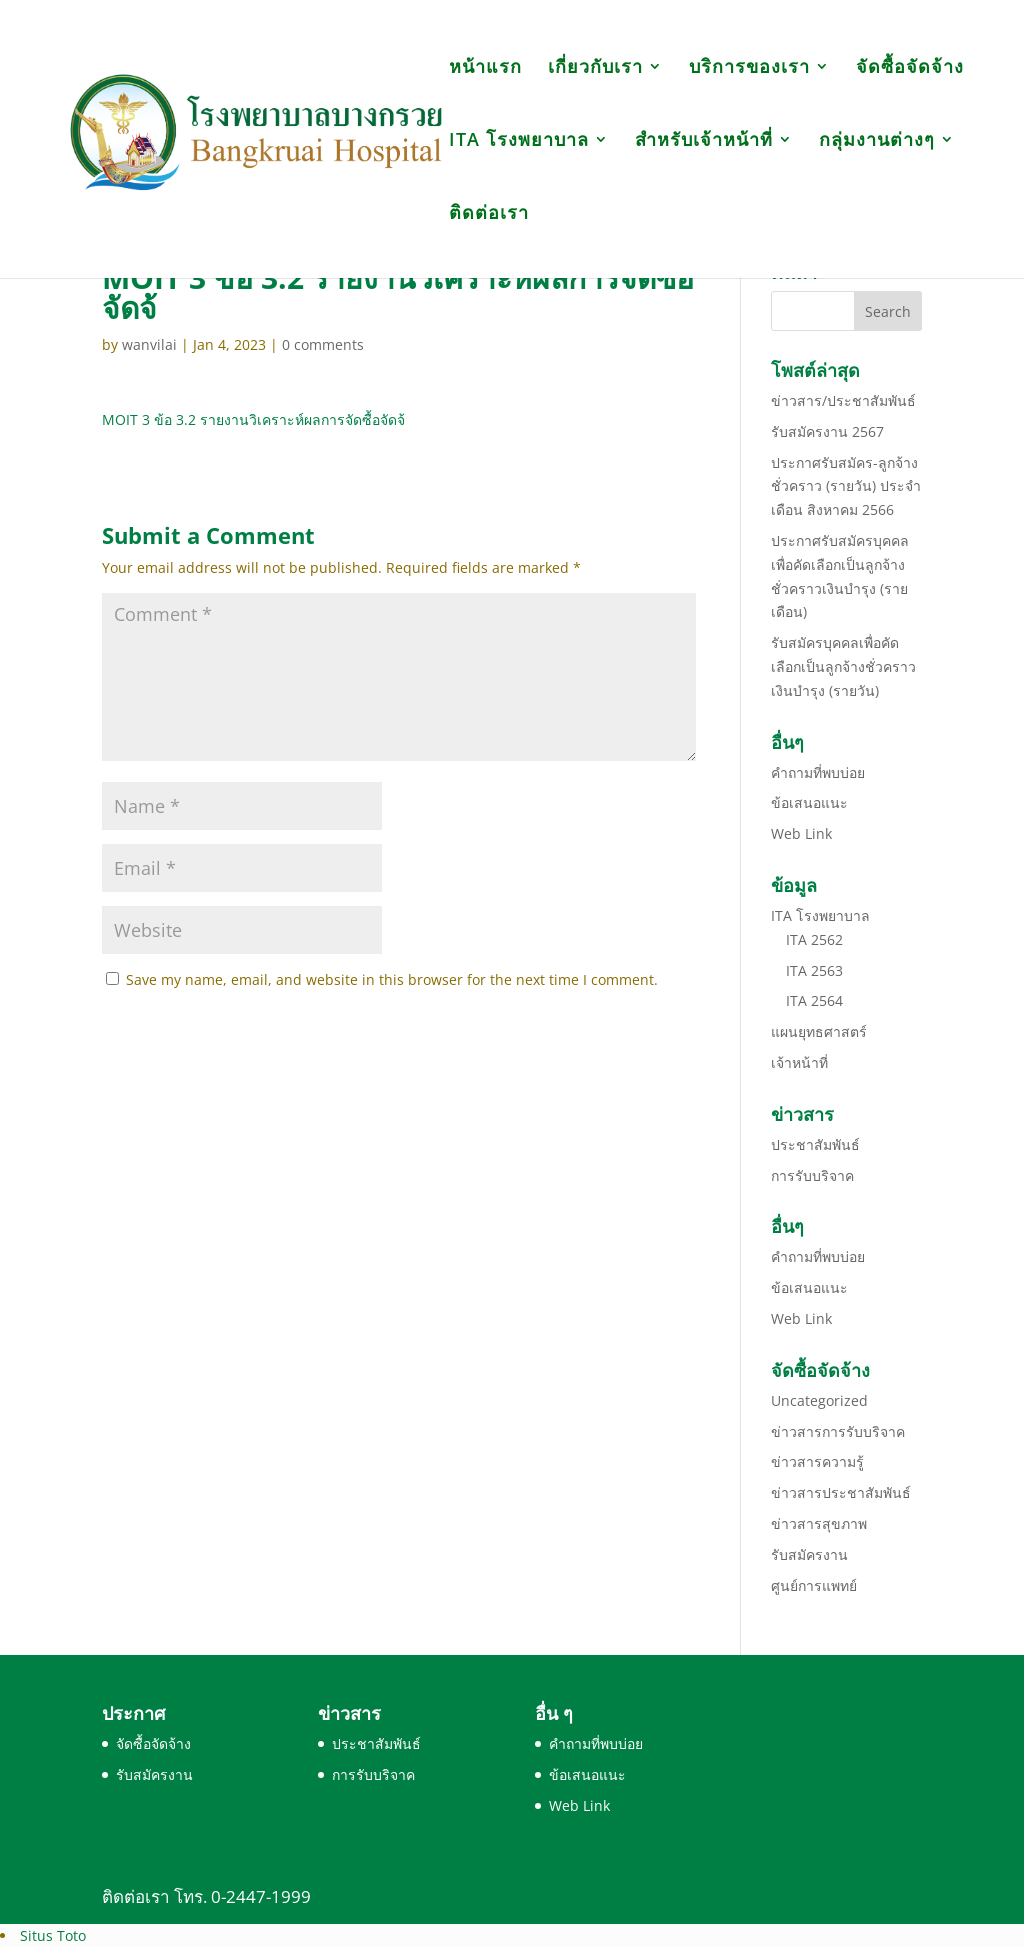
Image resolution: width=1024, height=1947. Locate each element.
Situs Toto (53, 1935)
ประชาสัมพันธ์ (815, 1144)
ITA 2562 (814, 939)
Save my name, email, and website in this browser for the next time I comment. (392, 979)
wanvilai (149, 344)
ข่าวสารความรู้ (817, 1461)
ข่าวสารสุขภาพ (819, 1523)
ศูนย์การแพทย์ (814, 1585)
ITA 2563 (814, 970)
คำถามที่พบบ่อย (818, 772)
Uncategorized (819, 1400)
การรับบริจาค (812, 1175)
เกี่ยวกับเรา (595, 68)
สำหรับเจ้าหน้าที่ (704, 141)
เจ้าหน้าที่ (799, 1062)
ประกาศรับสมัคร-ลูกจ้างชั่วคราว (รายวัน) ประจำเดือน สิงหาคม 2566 (846, 486)
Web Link (801, 833)
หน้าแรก (485, 68)
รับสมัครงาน (809, 1554)
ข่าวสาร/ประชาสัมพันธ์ (843, 400)
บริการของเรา (749, 68)
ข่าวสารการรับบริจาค (838, 1431)
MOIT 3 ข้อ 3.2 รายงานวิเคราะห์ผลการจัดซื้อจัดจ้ (253, 419)
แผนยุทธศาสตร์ (819, 1031)
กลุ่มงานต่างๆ (877, 141)
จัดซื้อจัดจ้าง (910, 68)
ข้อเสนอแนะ (809, 802)
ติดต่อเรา (489, 214)
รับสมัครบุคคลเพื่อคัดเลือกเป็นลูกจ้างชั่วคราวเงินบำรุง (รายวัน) (843, 666)
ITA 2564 (814, 1000)
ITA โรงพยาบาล (519, 141)
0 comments (323, 344)
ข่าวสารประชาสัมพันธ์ (841, 1492)
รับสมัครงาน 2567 (827, 431)
